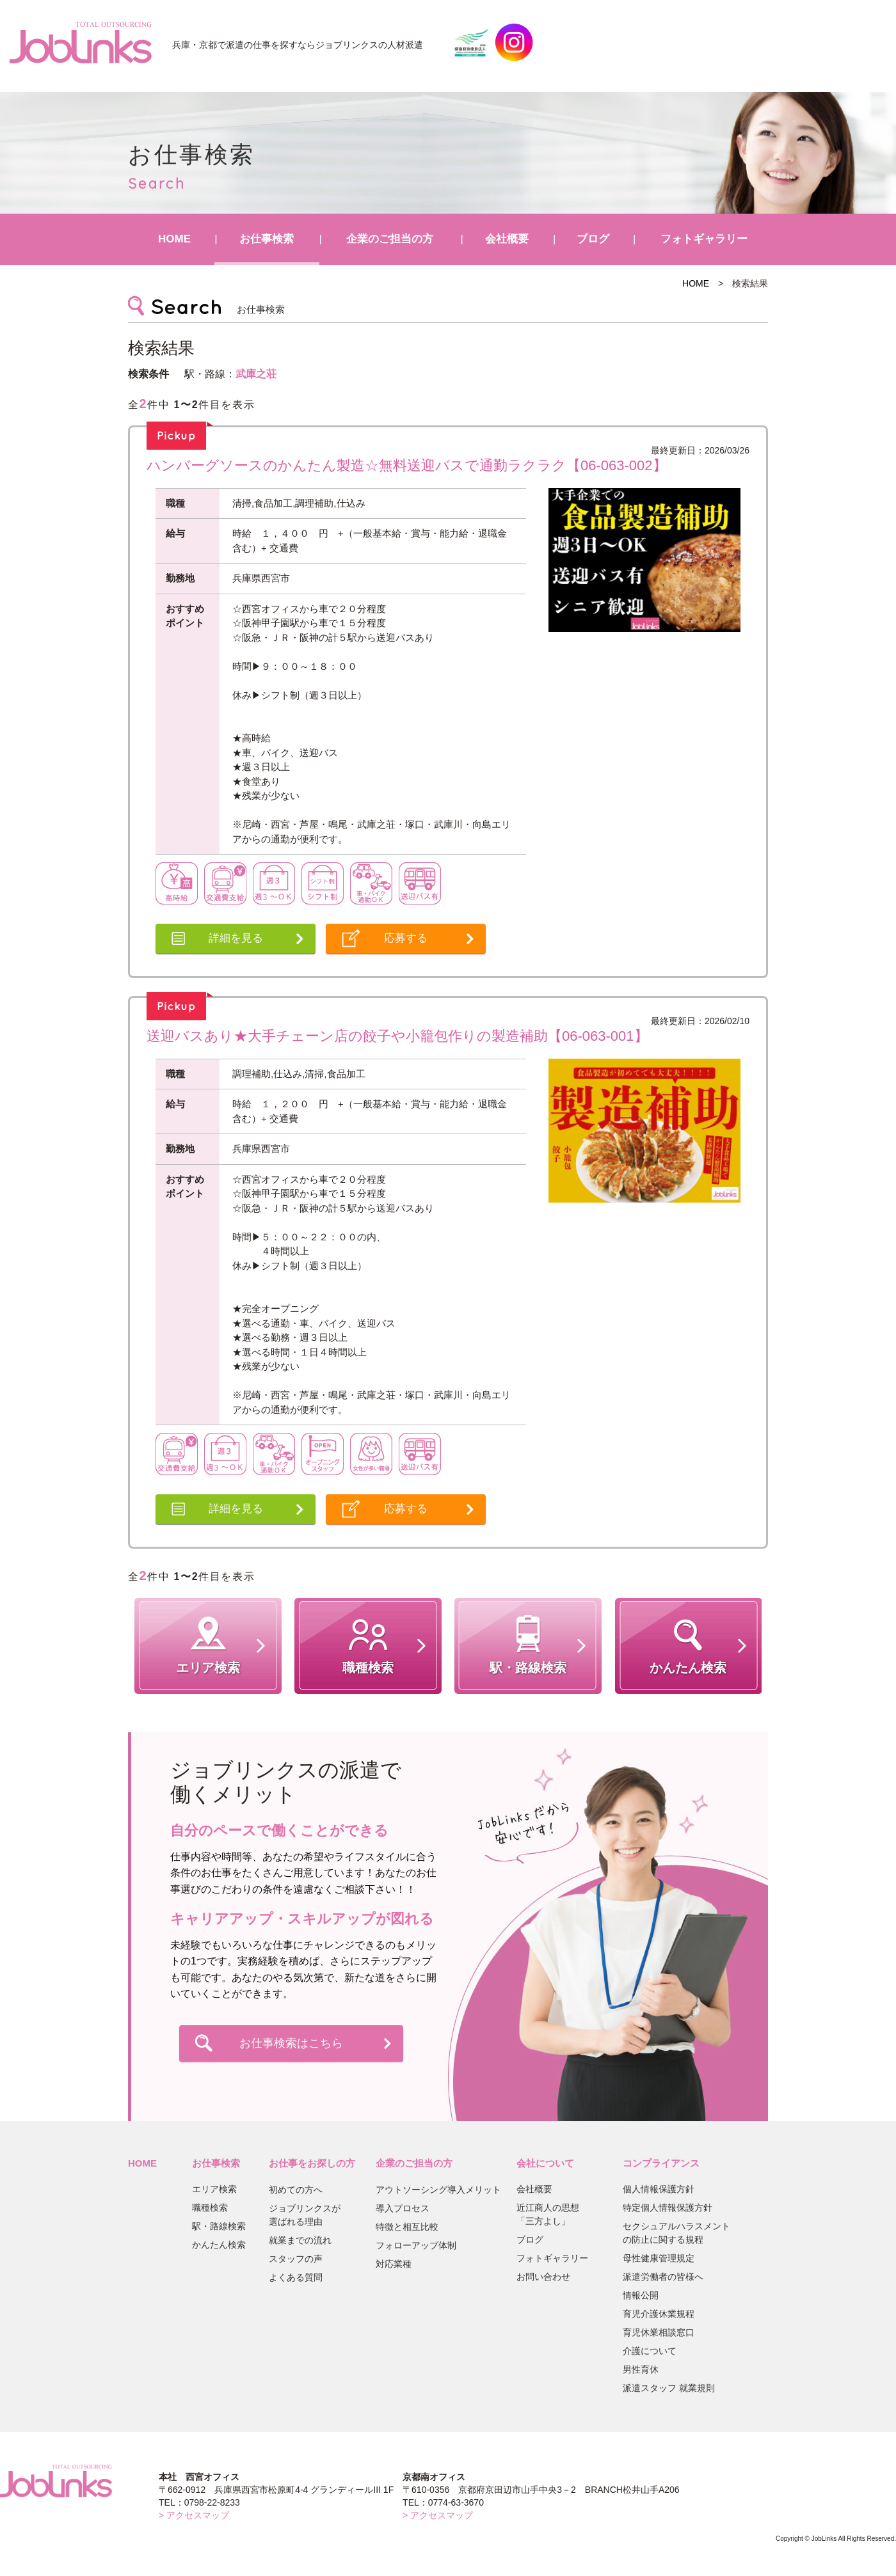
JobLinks (81, 42)
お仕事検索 (266, 239)
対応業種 (394, 2264)
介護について (649, 2351)
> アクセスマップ (194, 2515)
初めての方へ (296, 2190)
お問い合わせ (543, 2277)
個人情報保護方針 (658, 2189)
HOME (174, 239)
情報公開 (641, 2295)
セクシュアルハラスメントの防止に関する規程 (676, 2233)
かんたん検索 (219, 2245)
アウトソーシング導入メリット (438, 2190)
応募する (406, 938)
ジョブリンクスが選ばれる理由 (304, 2215)
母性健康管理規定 (658, 2258)
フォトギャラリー (704, 239)
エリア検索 (214, 2189)
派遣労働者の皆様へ (663, 2277)
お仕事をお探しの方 (312, 2163)
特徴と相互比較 (407, 2227)
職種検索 (210, 2207)
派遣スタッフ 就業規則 (669, 2388)
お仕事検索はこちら (291, 2043)
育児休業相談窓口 (658, 2332)
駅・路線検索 (219, 2226)
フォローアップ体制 (416, 2245)
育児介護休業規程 (658, 2314)
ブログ (593, 239)
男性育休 (641, 2369)
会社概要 (507, 239)
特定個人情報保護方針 (667, 2207)
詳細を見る (236, 938)
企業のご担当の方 (389, 239)
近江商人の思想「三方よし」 (547, 2214)
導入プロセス (402, 2208)
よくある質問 (296, 2277)
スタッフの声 (296, 2259)
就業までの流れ (300, 2240)
